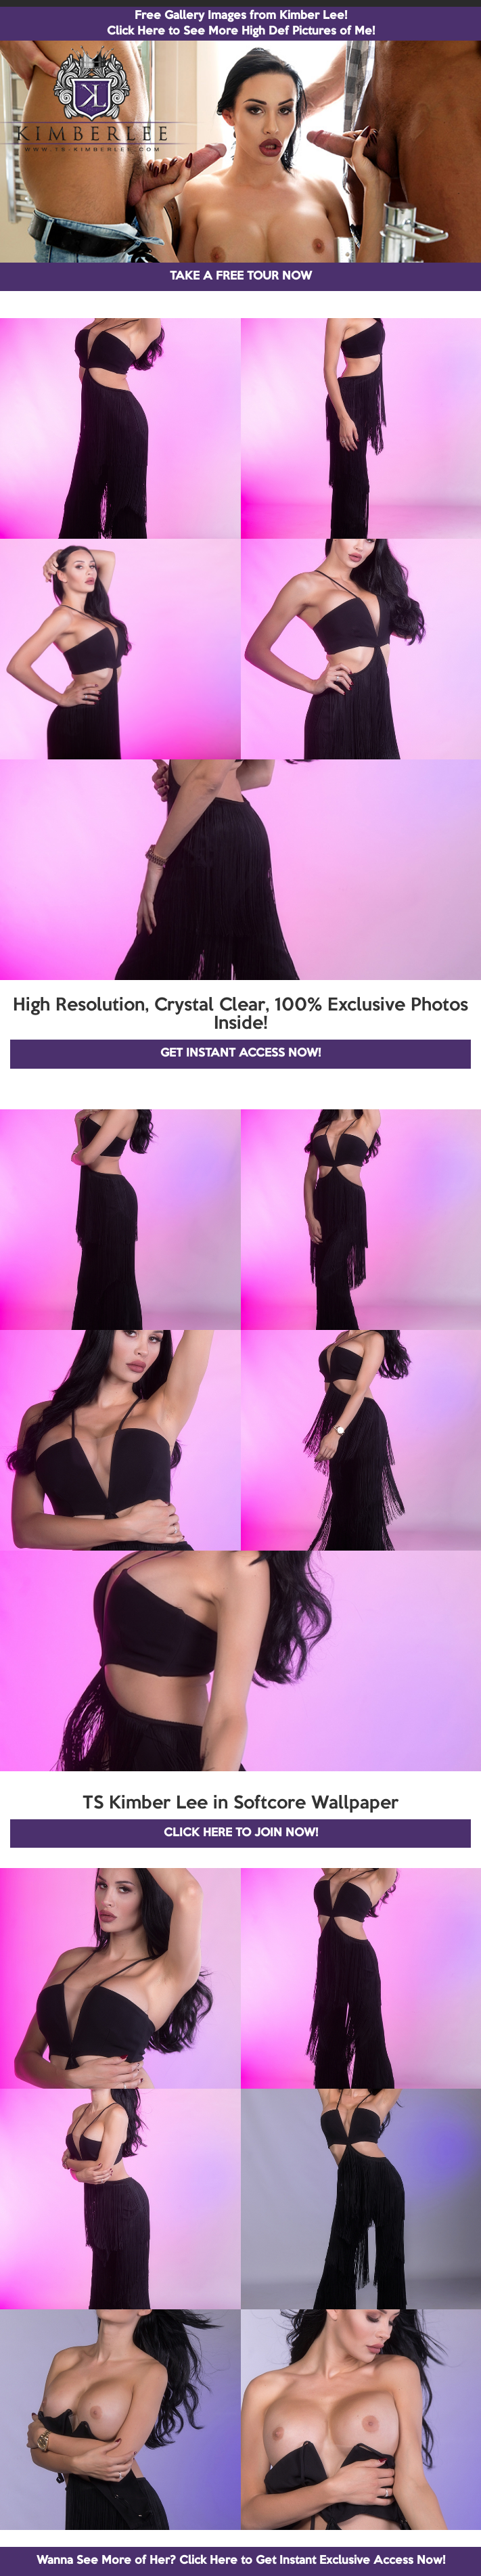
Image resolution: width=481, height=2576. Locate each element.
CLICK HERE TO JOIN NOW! (241, 1833)
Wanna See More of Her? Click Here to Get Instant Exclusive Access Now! (241, 2561)
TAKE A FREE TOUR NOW (241, 276)
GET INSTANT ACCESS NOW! (240, 1053)
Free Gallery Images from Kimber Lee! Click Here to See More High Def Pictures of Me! (241, 24)
